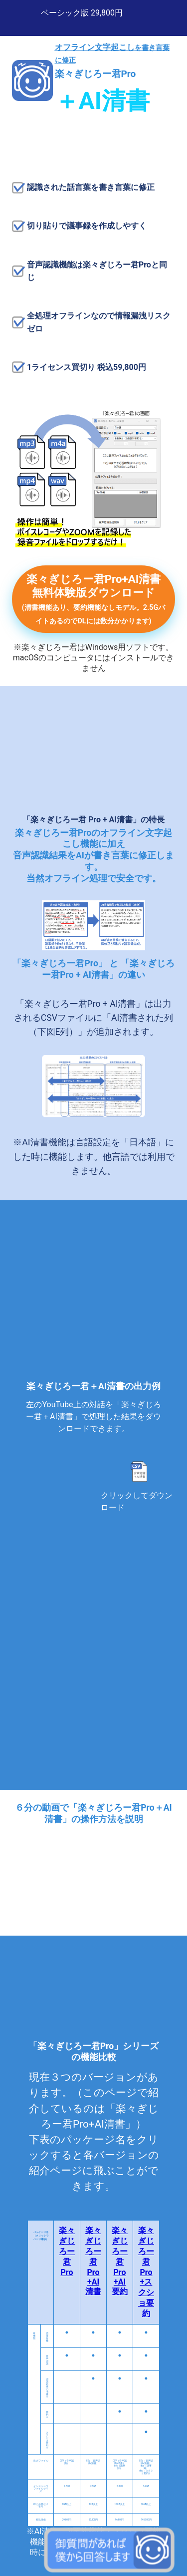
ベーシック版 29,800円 (82, 12)
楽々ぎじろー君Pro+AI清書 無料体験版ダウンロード (94, 598)
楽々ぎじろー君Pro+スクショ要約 (146, 2272)
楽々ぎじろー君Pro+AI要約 (120, 2261)
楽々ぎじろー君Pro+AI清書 (93, 2261)
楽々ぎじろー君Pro (67, 2251)
